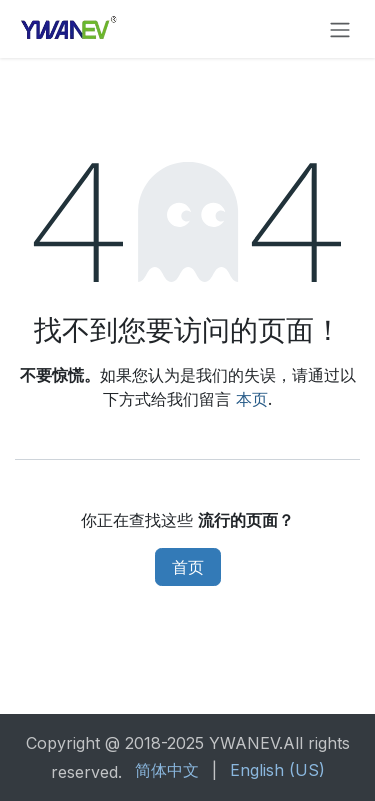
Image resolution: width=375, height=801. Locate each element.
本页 (252, 399)
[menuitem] (167, 770)
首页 (188, 567)
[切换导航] (340, 29)
